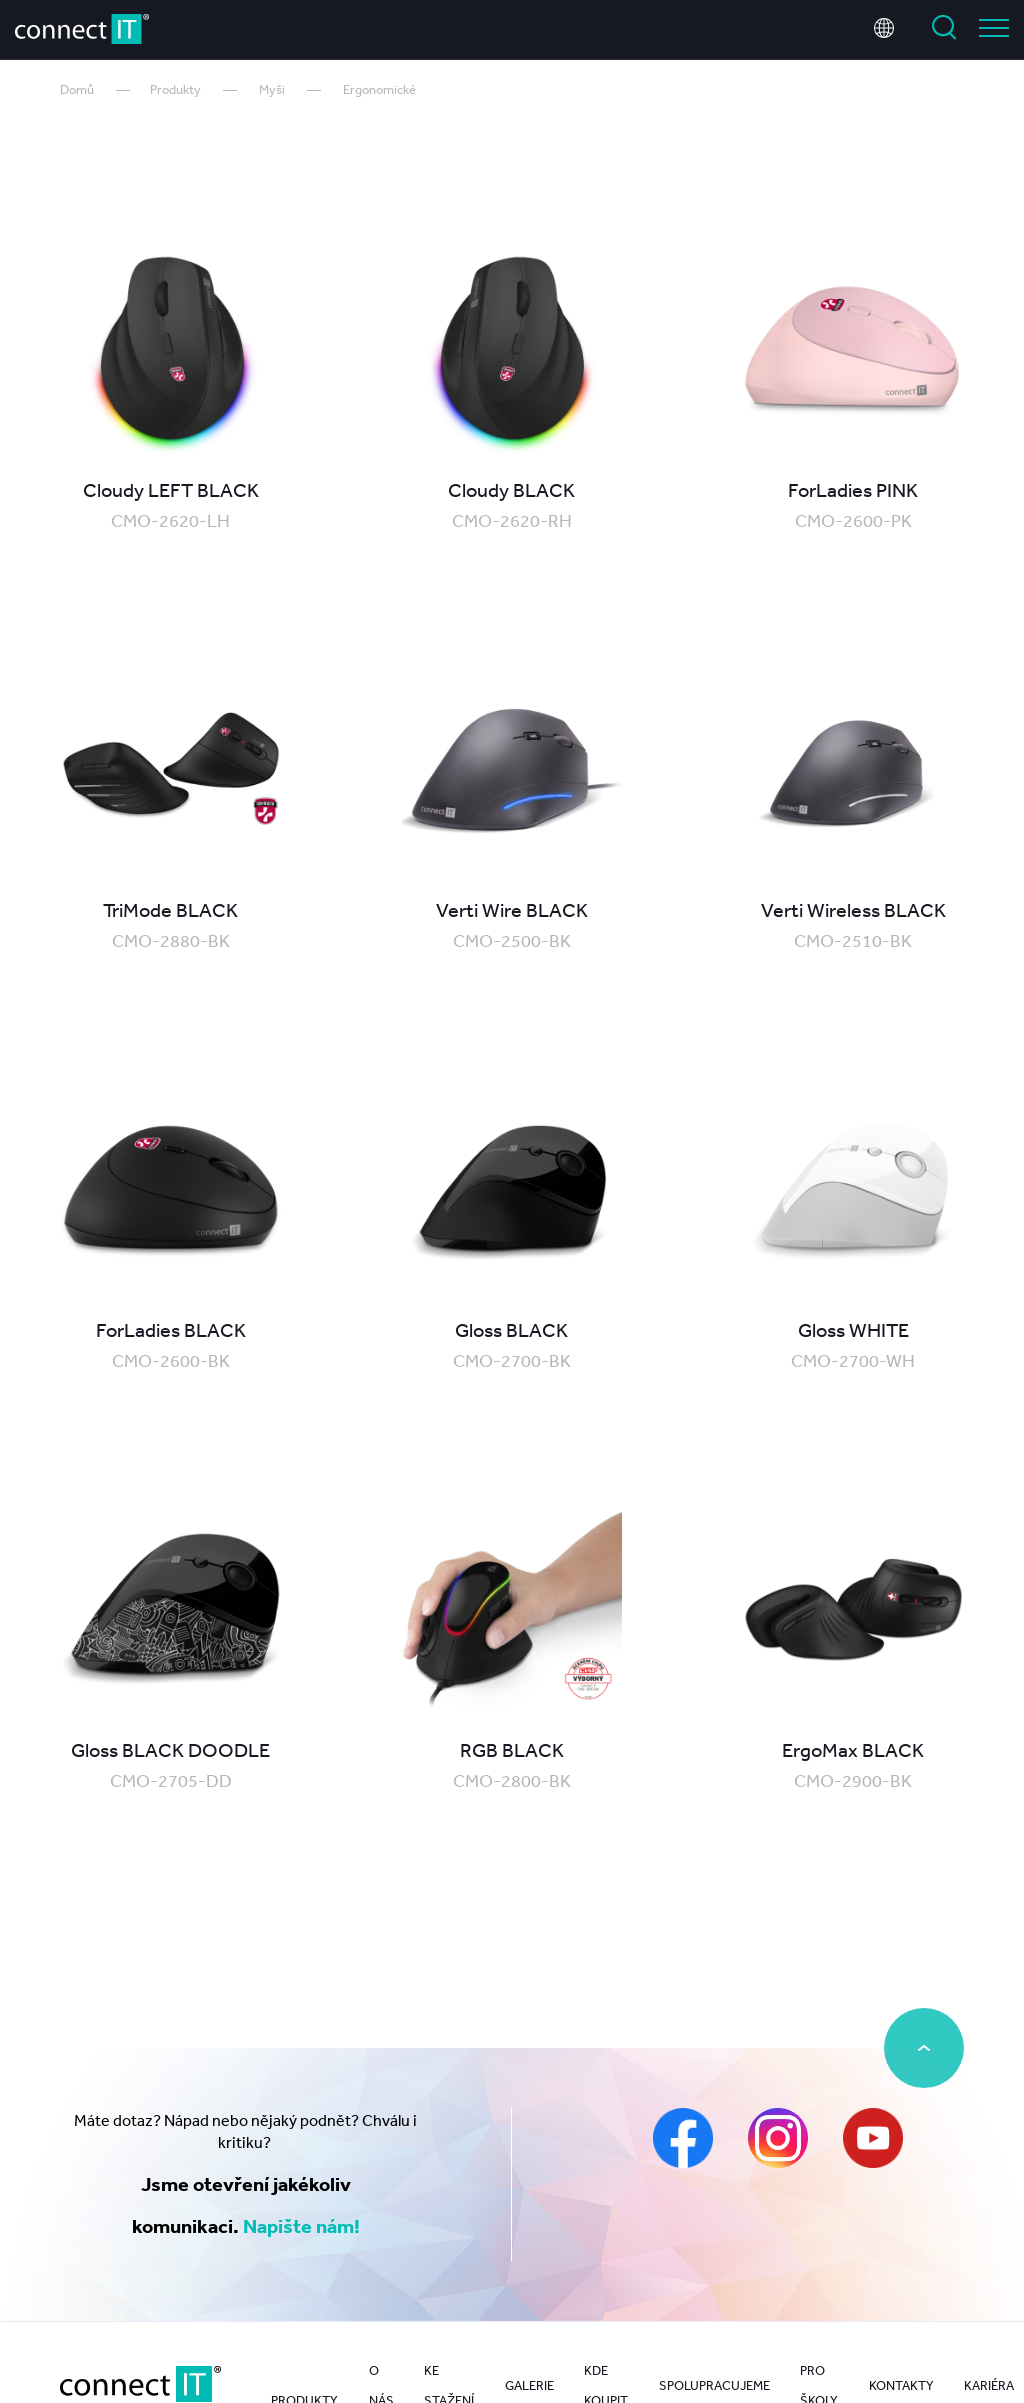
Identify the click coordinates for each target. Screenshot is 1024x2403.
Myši (272, 89)
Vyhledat (944, 28)
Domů (77, 89)
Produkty (175, 89)
